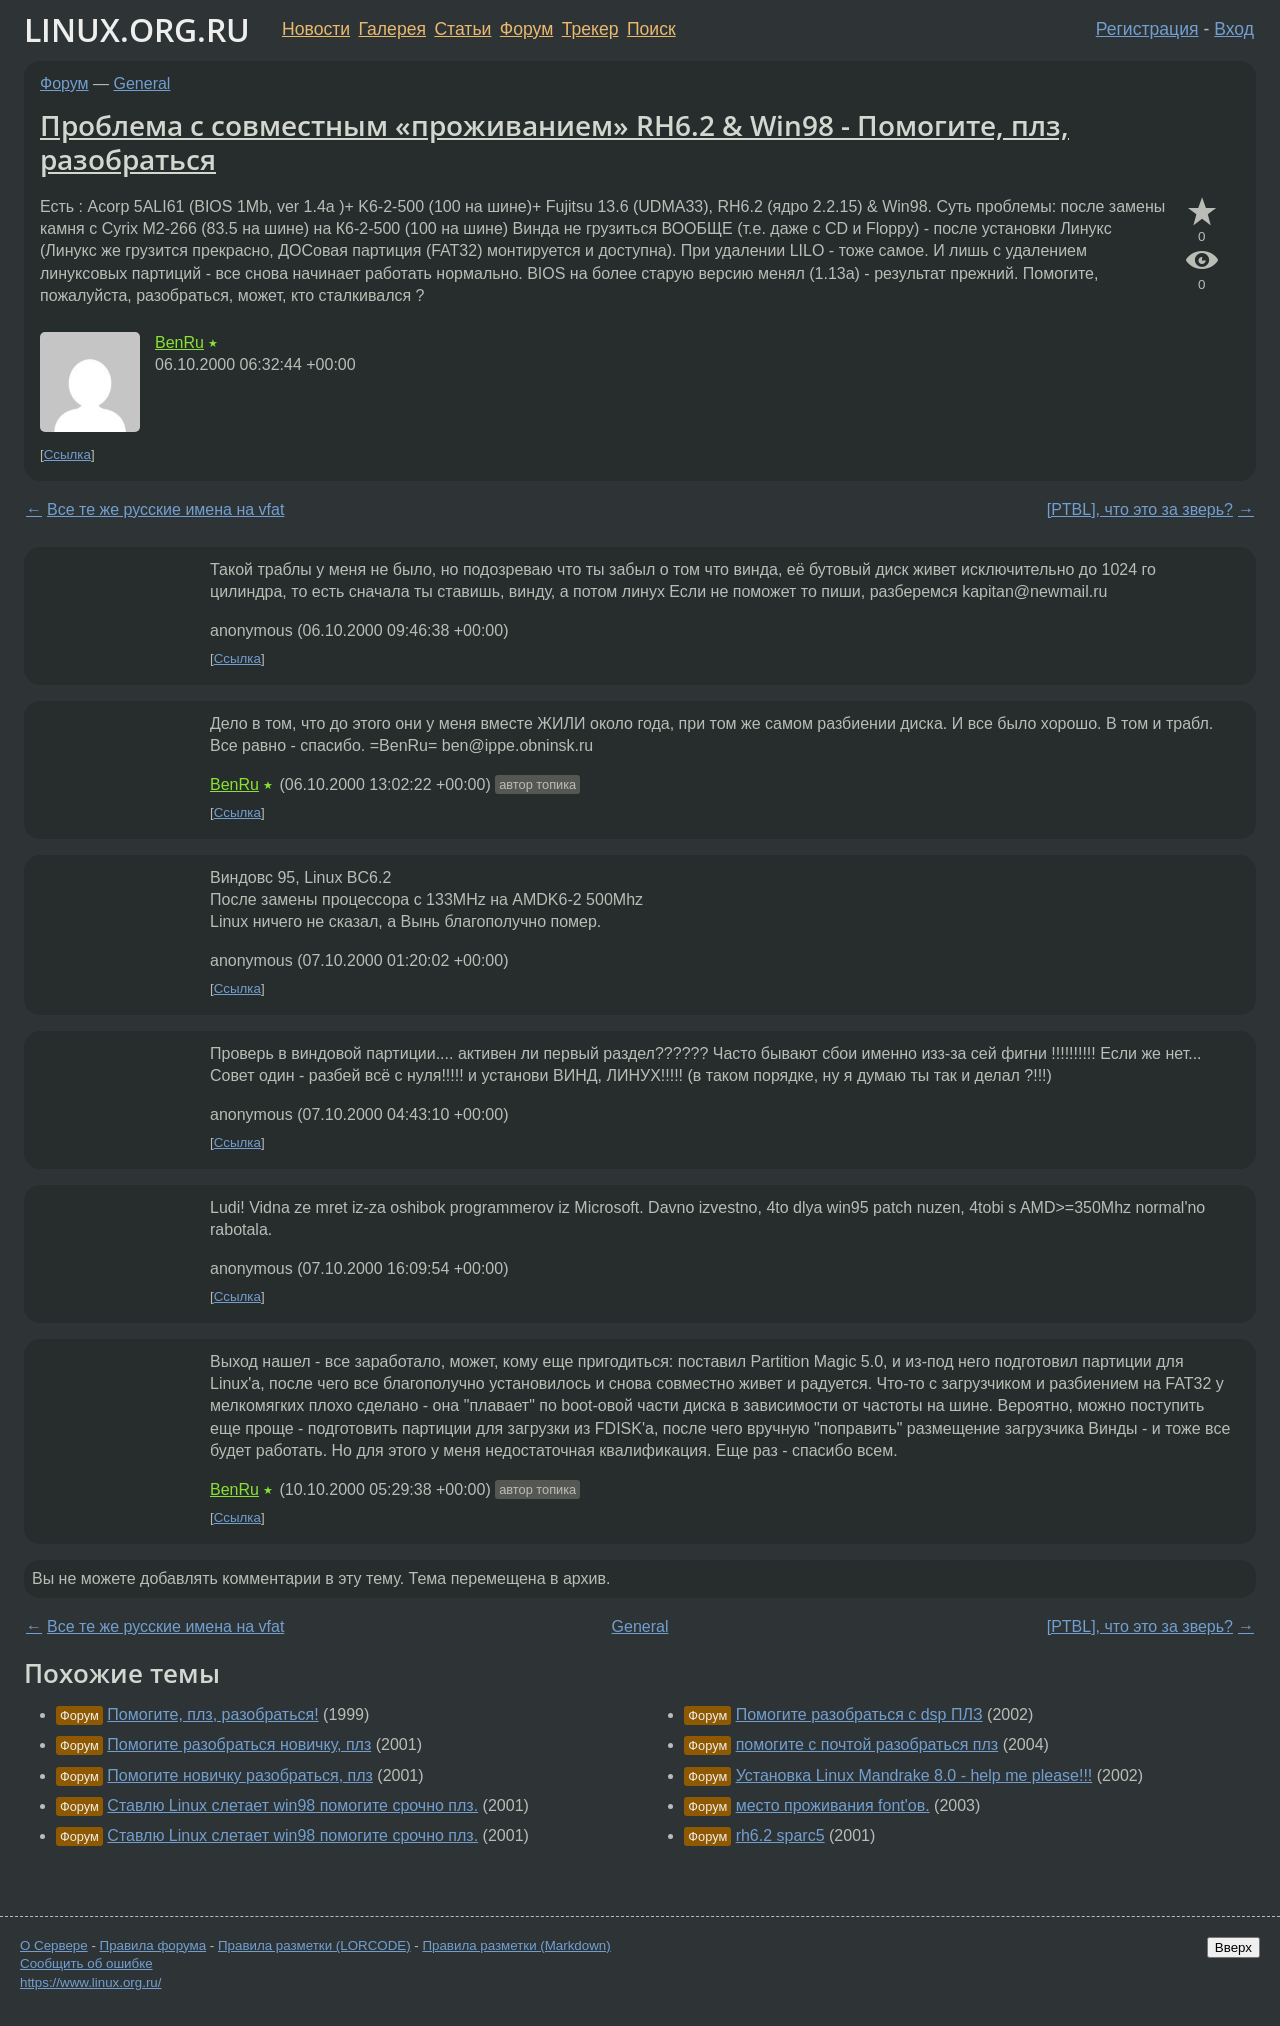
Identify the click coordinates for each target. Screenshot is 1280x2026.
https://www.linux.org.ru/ (90, 1982)
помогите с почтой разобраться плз (867, 1744)
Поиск (651, 29)
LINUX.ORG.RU (137, 29)
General (142, 83)
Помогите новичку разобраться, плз (240, 1775)
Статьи (462, 29)
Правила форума (153, 1945)
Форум (526, 29)
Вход (1234, 29)
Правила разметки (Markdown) (516, 1945)
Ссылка (67, 454)
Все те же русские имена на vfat (165, 509)
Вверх (1233, 1947)
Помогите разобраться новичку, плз (239, 1744)
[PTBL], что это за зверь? (1140, 509)
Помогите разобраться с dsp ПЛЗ (859, 1714)
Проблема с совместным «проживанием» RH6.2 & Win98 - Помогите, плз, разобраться (554, 142)
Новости (316, 29)
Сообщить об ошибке (86, 1963)
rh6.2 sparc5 (780, 1835)
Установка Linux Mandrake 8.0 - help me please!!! (914, 1775)
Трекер (590, 29)
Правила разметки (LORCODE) (314, 1945)
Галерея (392, 29)
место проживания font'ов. (833, 1805)
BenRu (179, 342)
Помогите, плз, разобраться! (212, 1714)
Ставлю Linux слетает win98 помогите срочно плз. (292, 1805)
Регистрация (1147, 29)
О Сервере (54, 1945)
